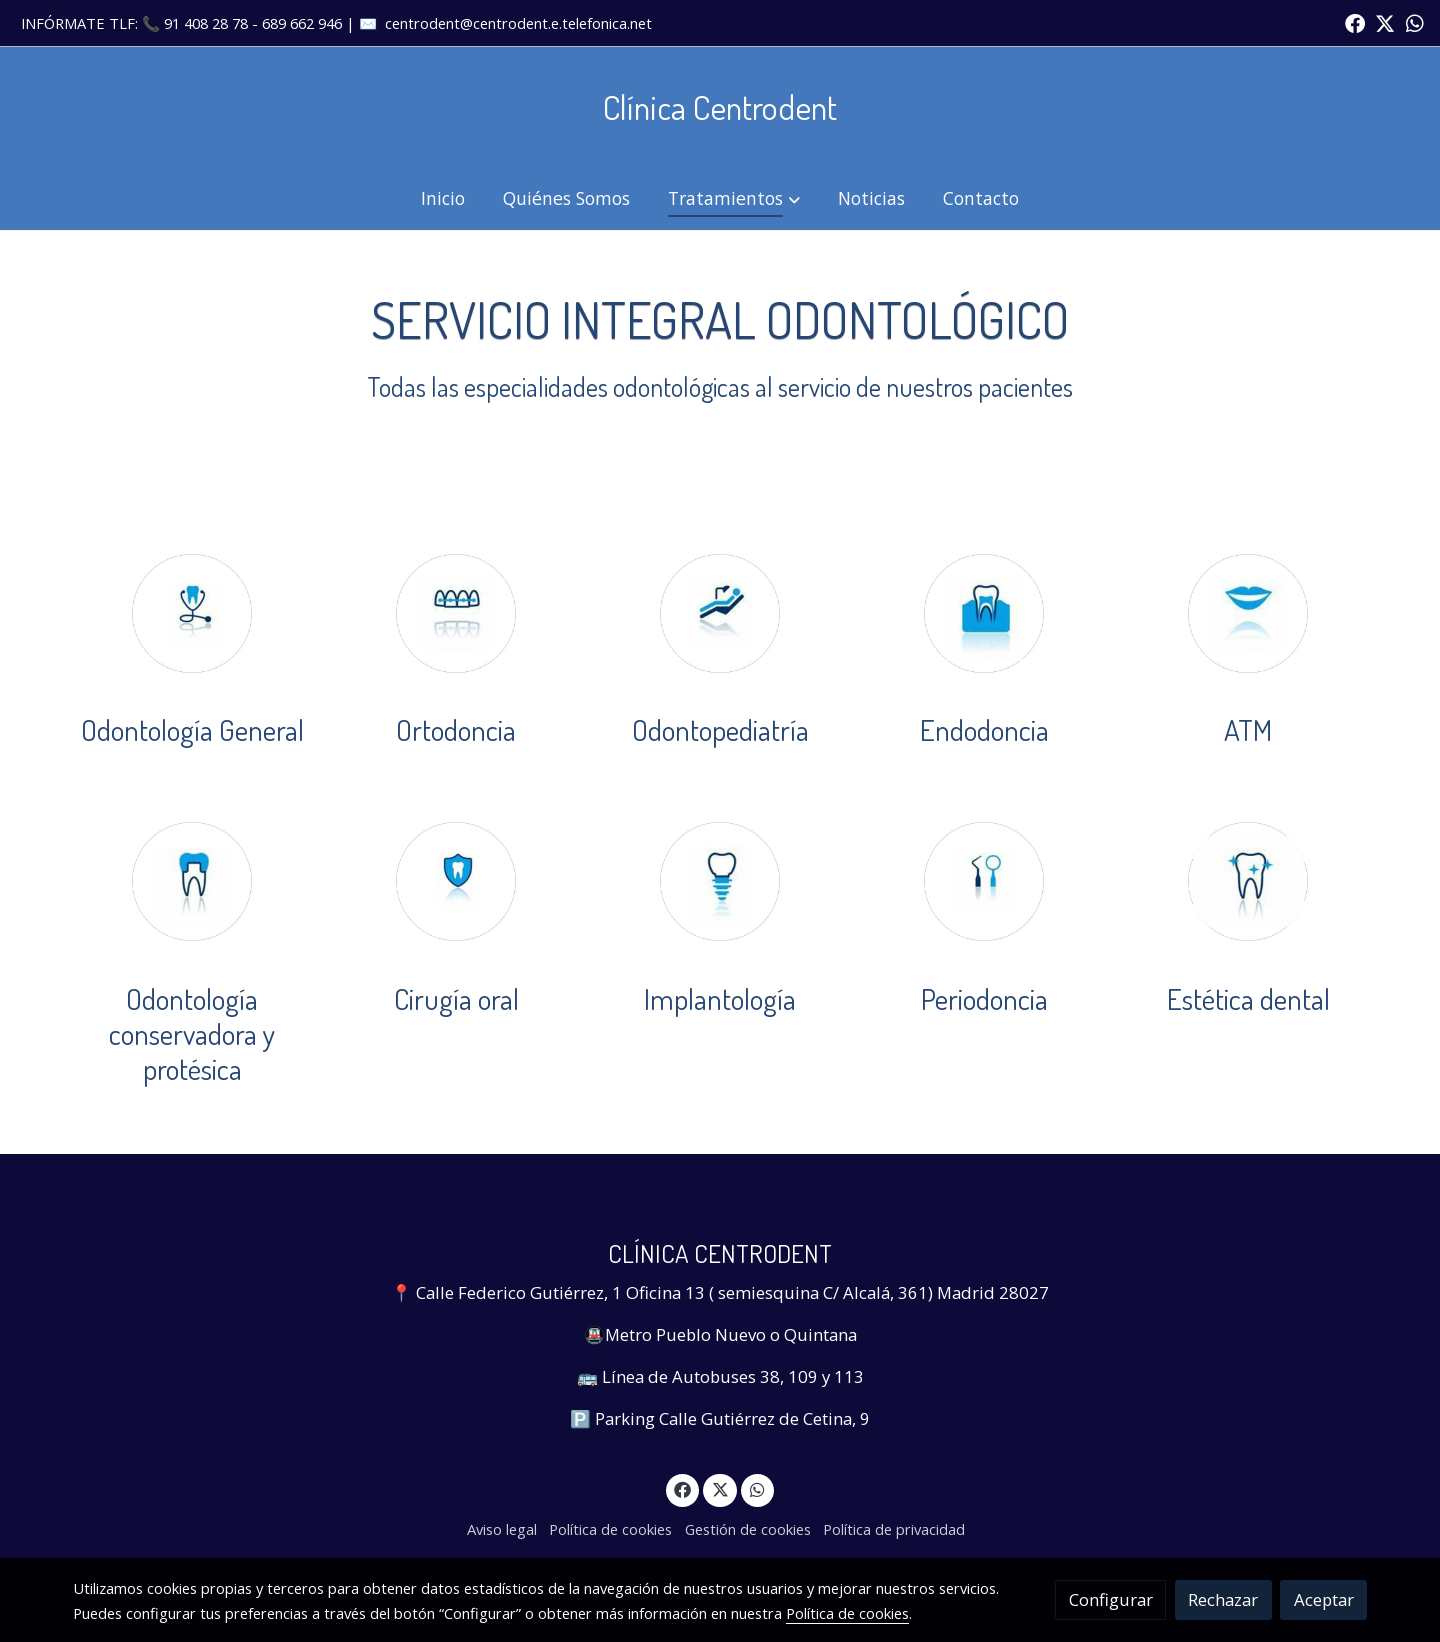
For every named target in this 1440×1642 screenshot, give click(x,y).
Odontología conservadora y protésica (192, 1034)
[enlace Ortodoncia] (456, 611)
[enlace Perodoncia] (984, 879)
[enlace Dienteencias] (984, 611)
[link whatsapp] (1415, 22)
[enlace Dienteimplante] (720, 879)
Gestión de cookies (748, 1529)
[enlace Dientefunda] (192, 879)
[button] (734, 198)
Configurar (1111, 1599)
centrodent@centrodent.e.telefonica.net (518, 23)
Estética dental (1248, 998)
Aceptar (1324, 1599)
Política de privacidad (894, 1529)
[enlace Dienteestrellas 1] (1248, 879)
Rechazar (1223, 1599)
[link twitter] (1385, 22)
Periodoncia (984, 998)
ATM (1248, 729)
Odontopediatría (720, 729)
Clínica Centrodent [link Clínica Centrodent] (720, 107)
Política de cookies (610, 1529)
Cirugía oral (456, 998)
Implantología (720, 998)
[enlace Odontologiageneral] (192, 611)
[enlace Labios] (1248, 611)
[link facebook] (1355, 22)
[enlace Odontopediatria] (720, 611)
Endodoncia (984, 729)
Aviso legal (502, 1529)
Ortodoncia (456, 729)
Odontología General (192, 729)
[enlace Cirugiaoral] (456, 879)
